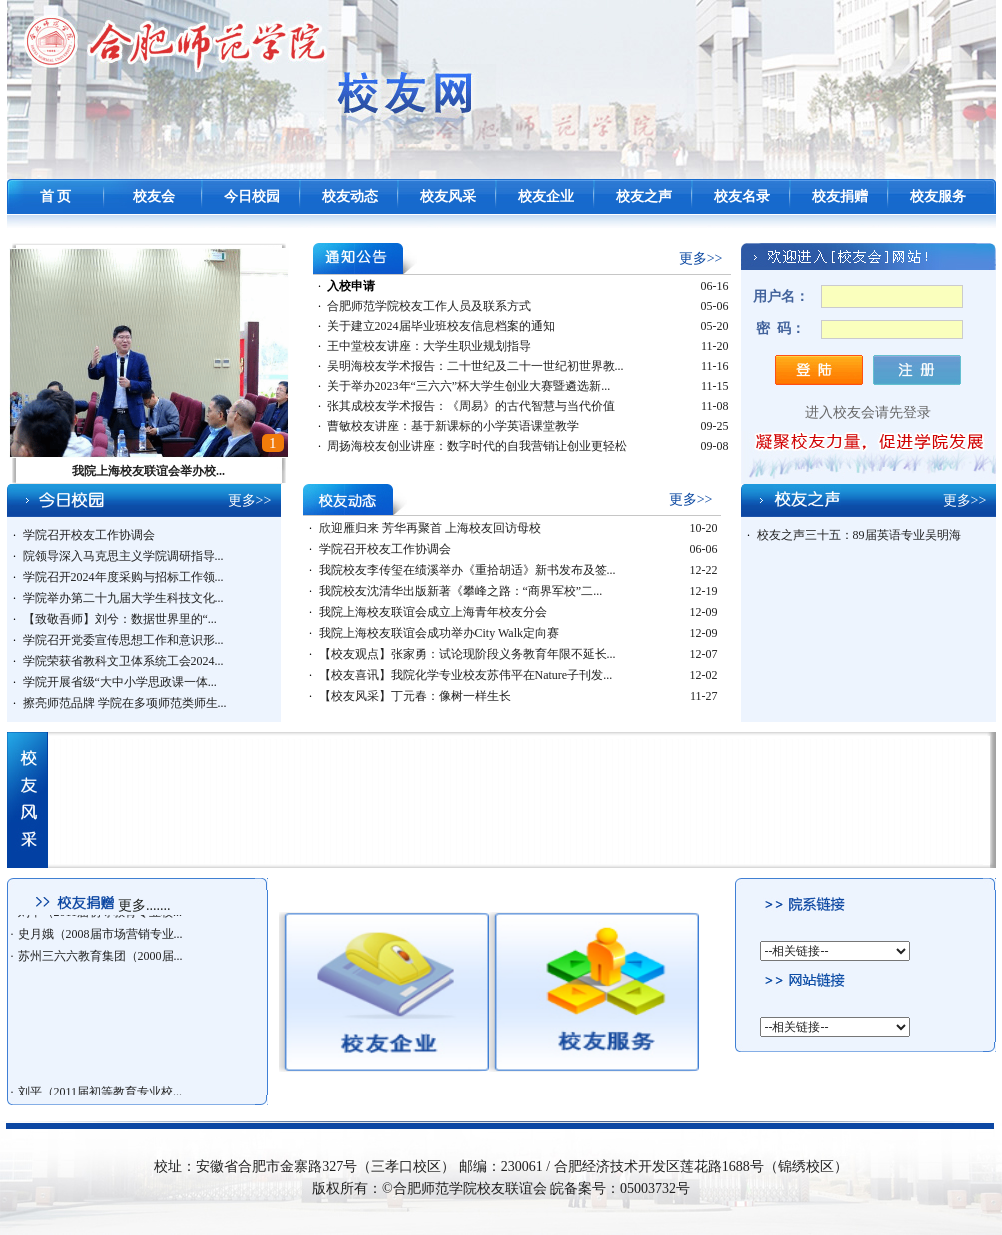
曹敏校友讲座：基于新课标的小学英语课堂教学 (453, 426)
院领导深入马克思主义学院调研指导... (123, 556)
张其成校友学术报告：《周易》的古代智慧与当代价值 (471, 406)
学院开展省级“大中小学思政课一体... (120, 682)
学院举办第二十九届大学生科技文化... (123, 598)
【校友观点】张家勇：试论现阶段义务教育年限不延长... (467, 654)
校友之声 (644, 196)
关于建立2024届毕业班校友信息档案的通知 (441, 326)
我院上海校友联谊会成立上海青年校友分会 (433, 612)
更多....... (144, 905)
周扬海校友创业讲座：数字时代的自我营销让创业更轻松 (477, 446)
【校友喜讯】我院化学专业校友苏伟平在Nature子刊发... (466, 675)
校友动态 (350, 196)
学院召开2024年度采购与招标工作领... (123, 577)
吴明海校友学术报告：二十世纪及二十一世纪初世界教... (475, 366)
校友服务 (938, 196)
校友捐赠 (840, 196)
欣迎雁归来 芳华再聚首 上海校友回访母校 (430, 528)
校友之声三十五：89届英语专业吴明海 (859, 535)
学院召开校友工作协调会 (89, 535)
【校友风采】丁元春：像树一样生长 (415, 696)
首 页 (56, 196)
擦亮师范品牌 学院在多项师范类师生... (125, 703)
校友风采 (448, 196)
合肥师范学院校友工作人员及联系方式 (429, 306)
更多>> (701, 258)
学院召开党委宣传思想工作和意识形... (123, 640)
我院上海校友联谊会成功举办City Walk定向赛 (439, 633)
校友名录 (742, 196)
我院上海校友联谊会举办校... (148, 471)
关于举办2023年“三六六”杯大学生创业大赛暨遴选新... (469, 386)
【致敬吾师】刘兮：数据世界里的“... (120, 619)
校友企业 (546, 196)
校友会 (154, 196)
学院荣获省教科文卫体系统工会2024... (123, 661)
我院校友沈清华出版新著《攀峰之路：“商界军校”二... (461, 591)
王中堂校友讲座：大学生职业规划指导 (429, 346)
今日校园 (252, 196)
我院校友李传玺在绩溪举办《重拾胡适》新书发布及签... (467, 570)
